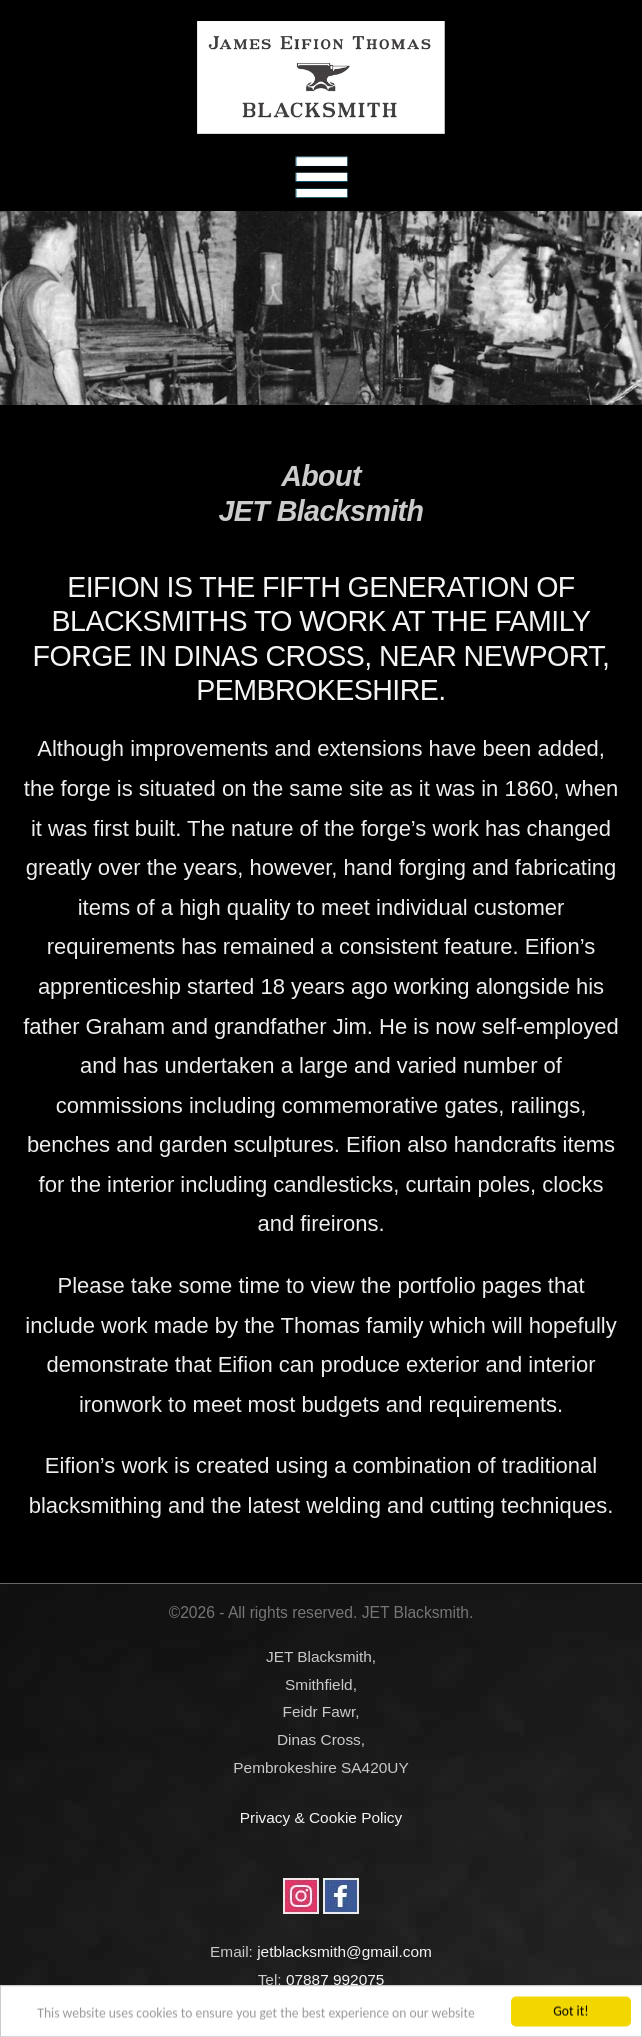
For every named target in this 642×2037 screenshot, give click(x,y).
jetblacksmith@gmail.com (344, 1951)
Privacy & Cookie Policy (321, 1817)
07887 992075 (335, 1979)
